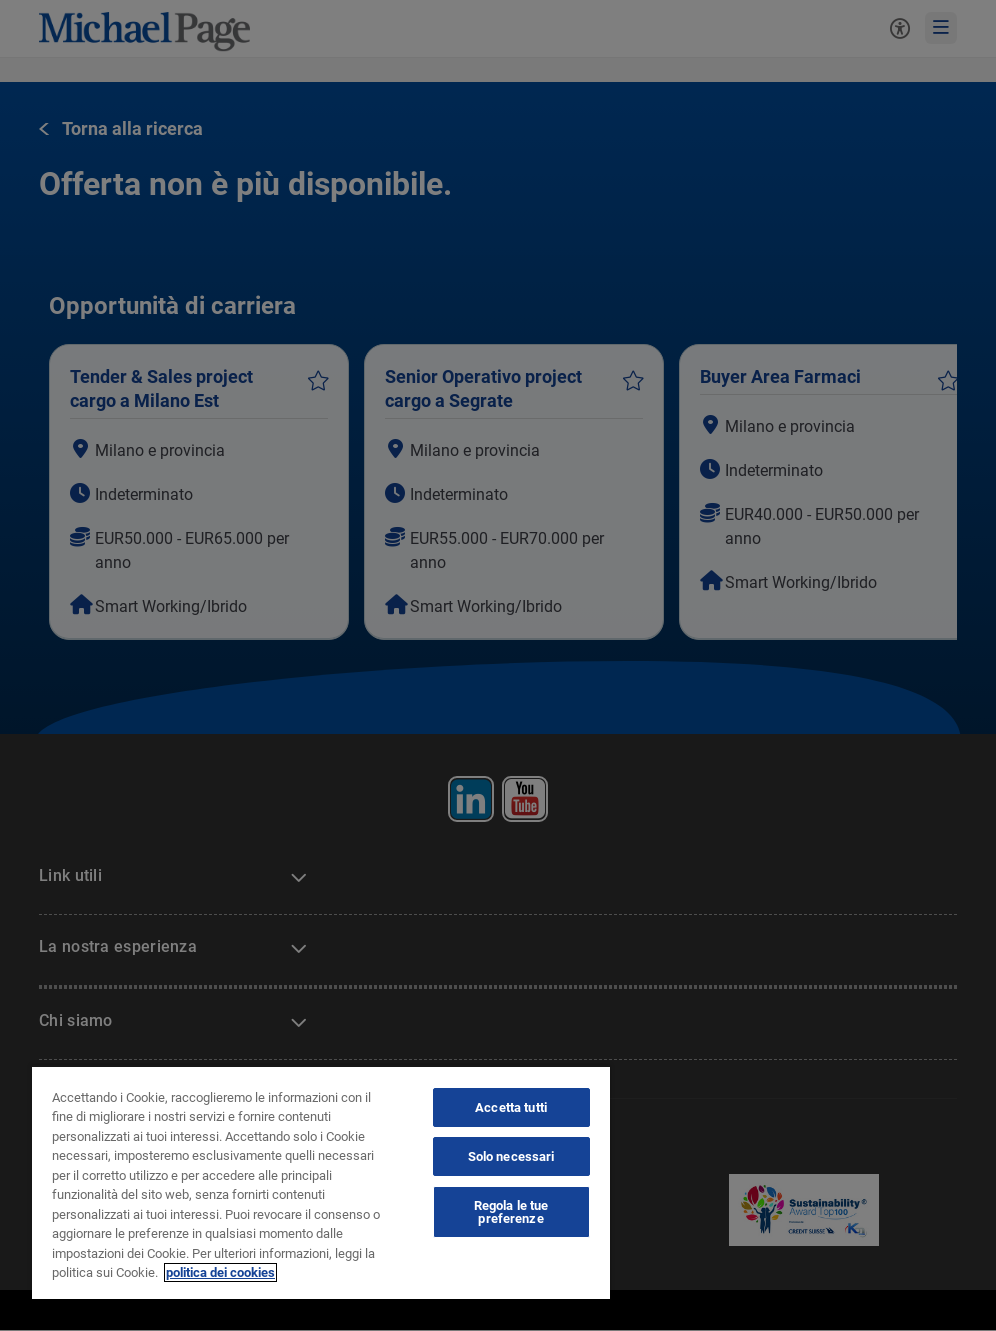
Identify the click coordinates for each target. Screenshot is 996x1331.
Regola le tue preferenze (511, 1212)
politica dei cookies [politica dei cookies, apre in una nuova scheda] (220, 1272)
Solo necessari (511, 1156)
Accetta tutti (511, 1107)
